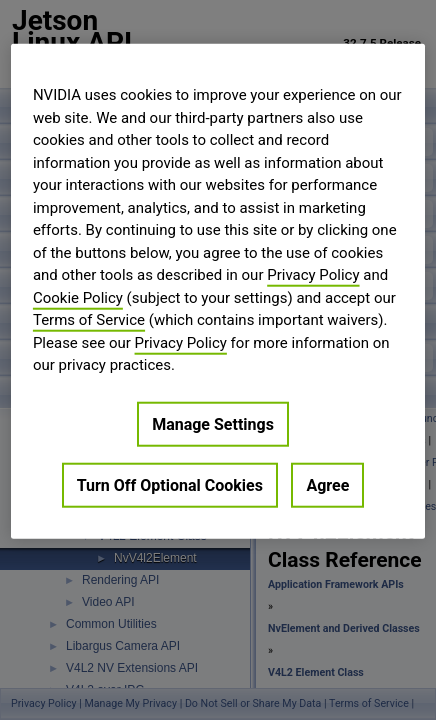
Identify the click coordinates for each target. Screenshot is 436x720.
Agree (327, 484)
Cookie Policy (78, 297)
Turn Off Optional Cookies (170, 484)
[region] (218, 291)
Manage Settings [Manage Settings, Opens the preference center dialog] (213, 423)
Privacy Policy (313, 275)
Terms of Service (89, 320)
